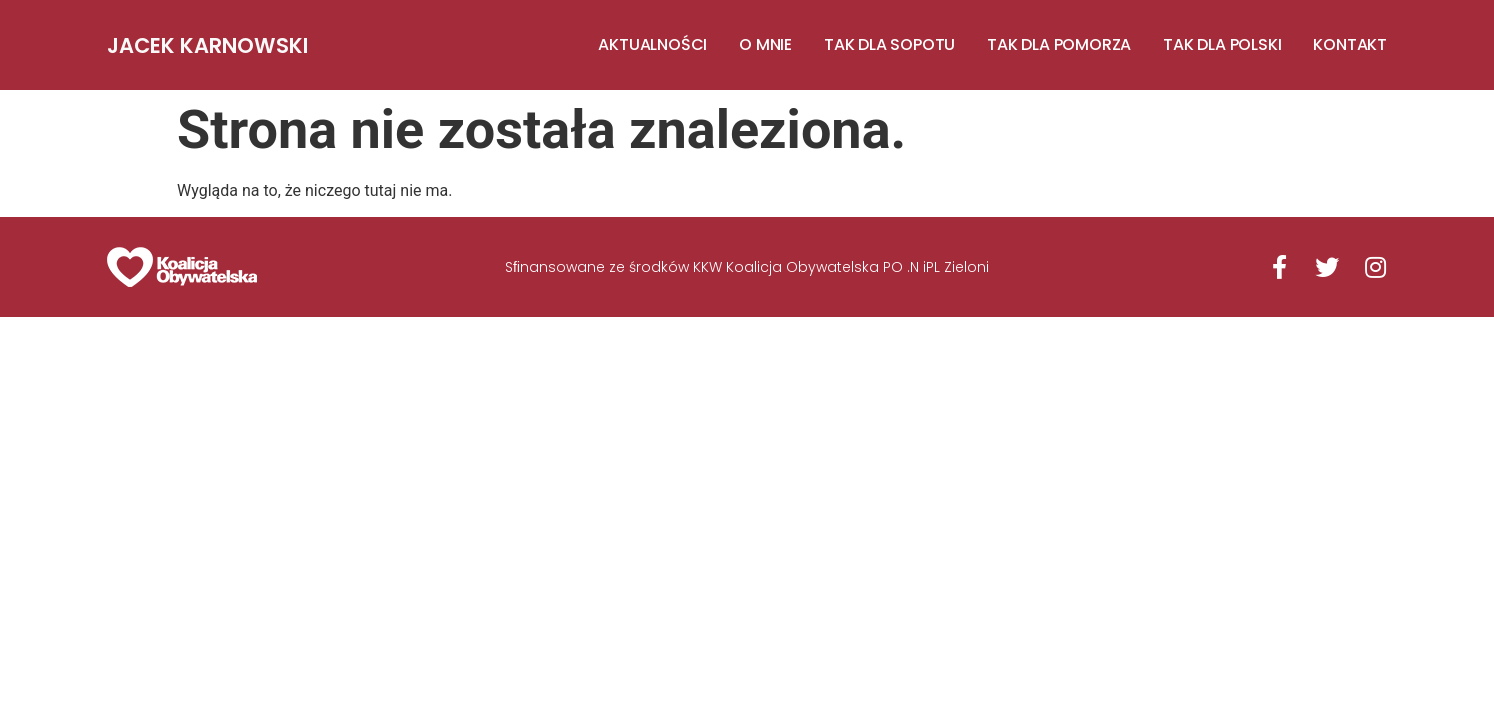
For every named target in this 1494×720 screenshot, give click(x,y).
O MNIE (765, 44)
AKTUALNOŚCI (652, 44)
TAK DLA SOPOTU (889, 44)
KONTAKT (1350, 44)
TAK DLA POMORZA (1059, 44)
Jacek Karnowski (207, 45)
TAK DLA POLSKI (1222, 44)
